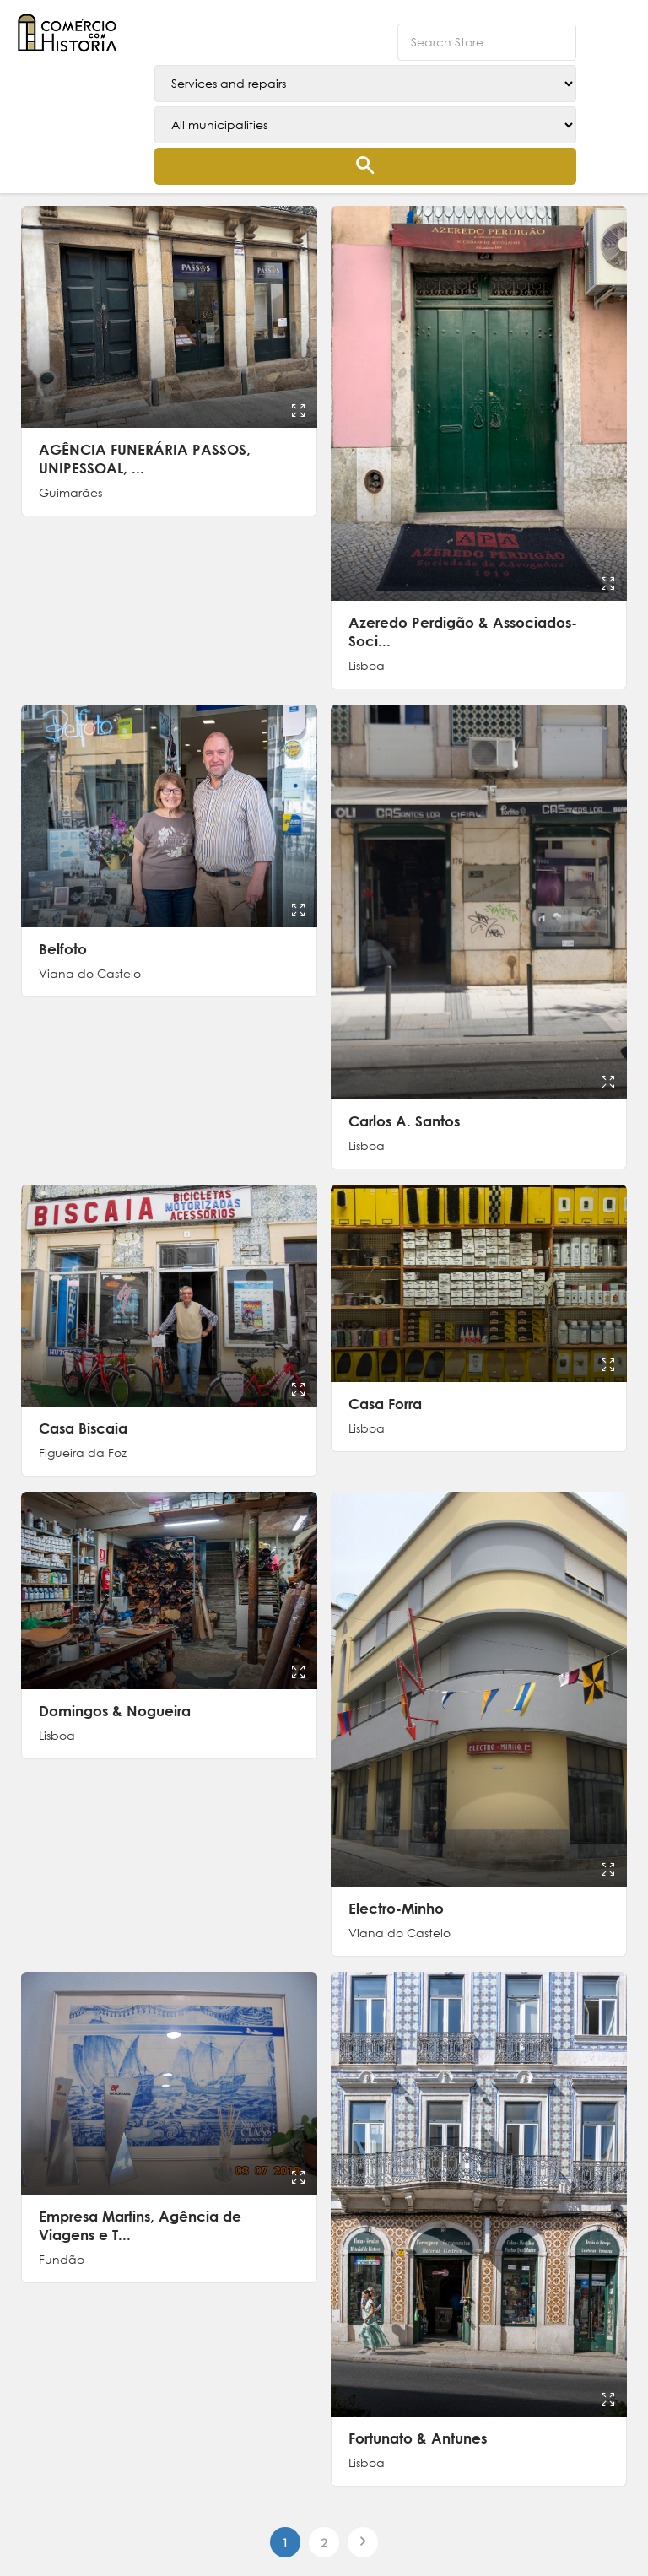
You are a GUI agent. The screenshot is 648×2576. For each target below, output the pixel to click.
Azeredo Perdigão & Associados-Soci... (462, 631)
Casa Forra (385, 1403)
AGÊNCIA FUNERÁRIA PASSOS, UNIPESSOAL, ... (145, 458)
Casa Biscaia (83, 1428)
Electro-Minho (396, 1908)
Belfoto (63, 948)
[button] (618, 25)
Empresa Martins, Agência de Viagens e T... (140, 2225)
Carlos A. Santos (404, 1120)
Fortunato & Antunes (417, 2438)
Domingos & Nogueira (115, 1710)
